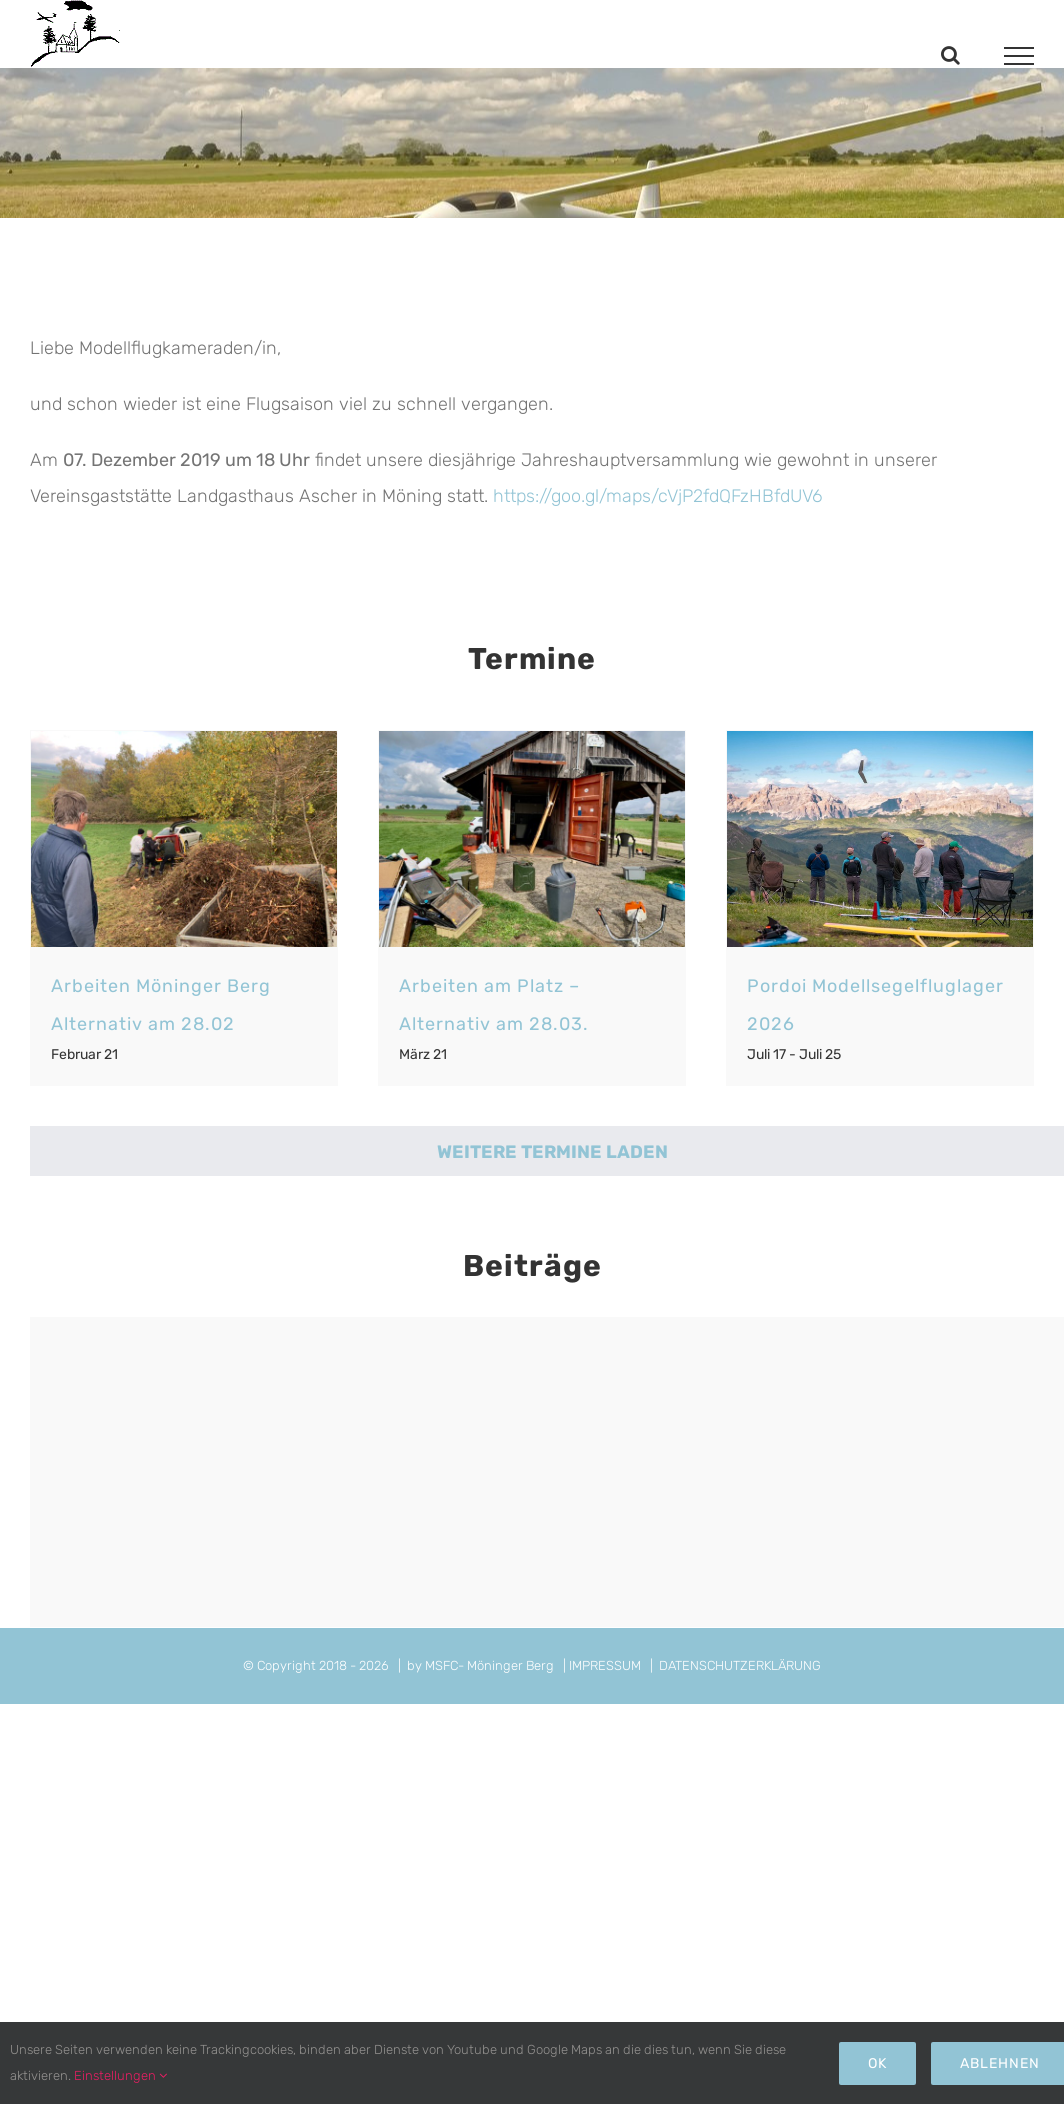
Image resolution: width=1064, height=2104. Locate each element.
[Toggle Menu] (1019, 56)
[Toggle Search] (950, 55)
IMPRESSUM (605, 1665)
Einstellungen (120, 2075)
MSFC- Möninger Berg (489, 1665)
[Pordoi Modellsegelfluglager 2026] (880, 839)
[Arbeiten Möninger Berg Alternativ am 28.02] (184, 839)
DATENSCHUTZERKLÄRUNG (740, 1665)
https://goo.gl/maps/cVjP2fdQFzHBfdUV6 (657, 496)
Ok (877, 2063)
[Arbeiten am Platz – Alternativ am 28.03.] (532, 839)
